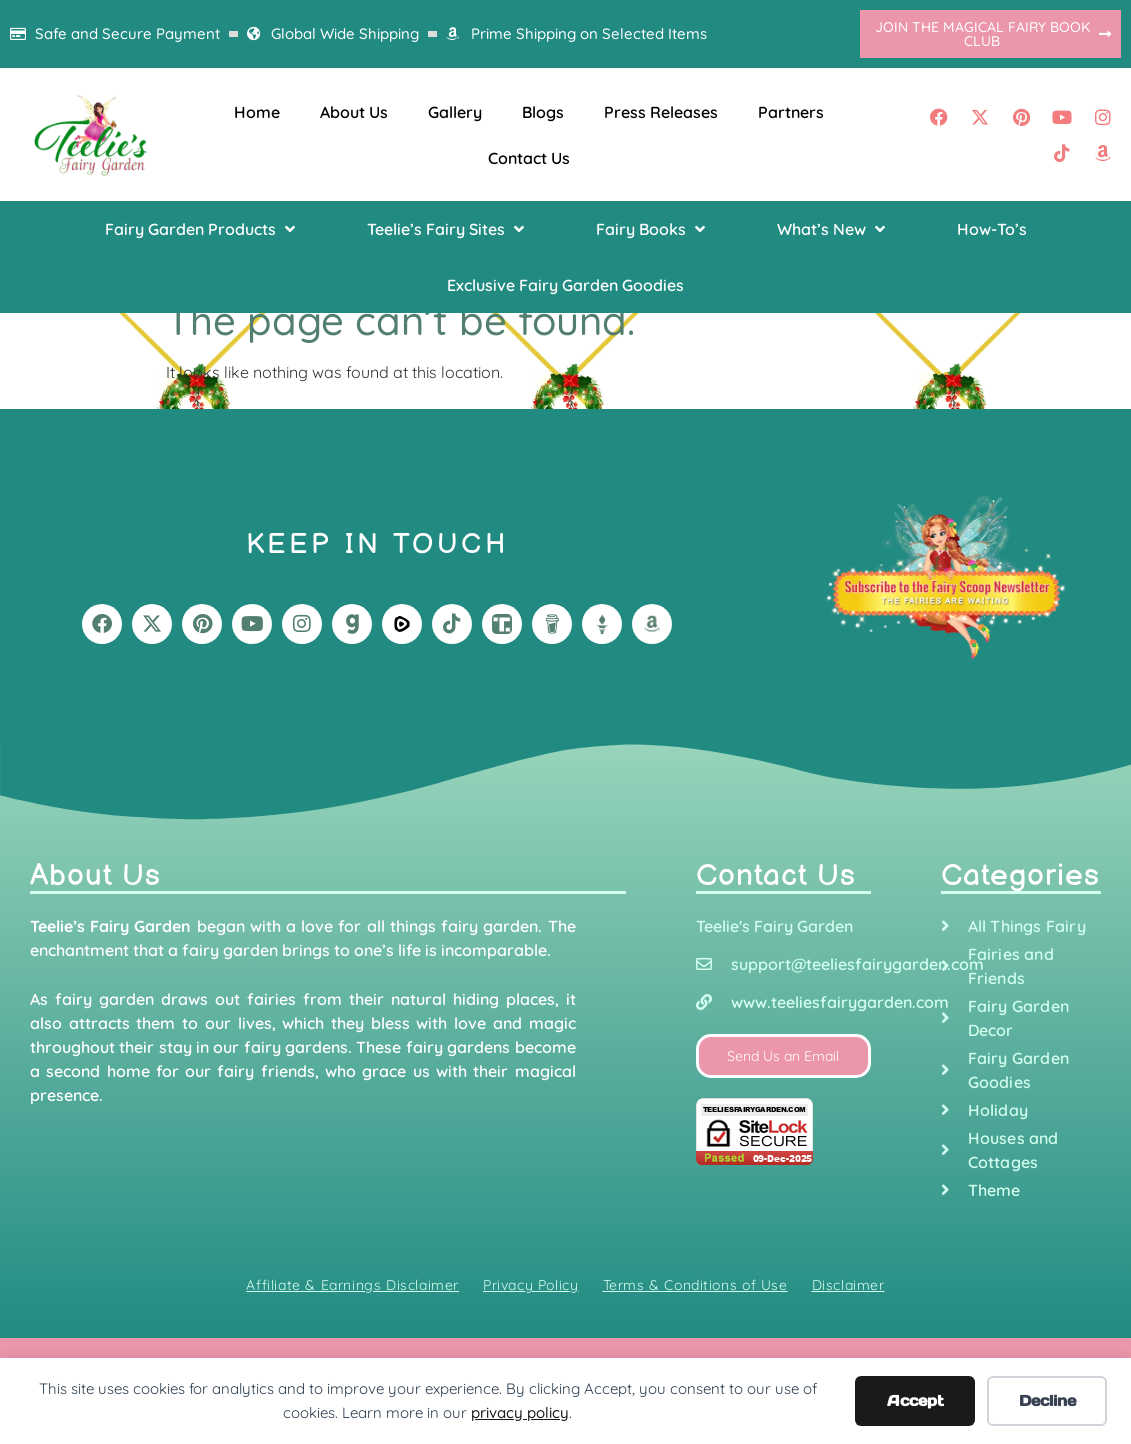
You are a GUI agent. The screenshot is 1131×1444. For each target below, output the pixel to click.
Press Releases (661, 112)
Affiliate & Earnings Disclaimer (352, 1285)
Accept (915, 1400)
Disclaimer (848, 1285)
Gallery (455, 112)
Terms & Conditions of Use (695, 1285)
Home (257, 112)
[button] (202, 229)
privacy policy (520, 1412)
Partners (791, 112)
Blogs (543, 112)
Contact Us (529, 158)
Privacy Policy (530, 1285)
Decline (1047, 1400)
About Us (354, 112)
